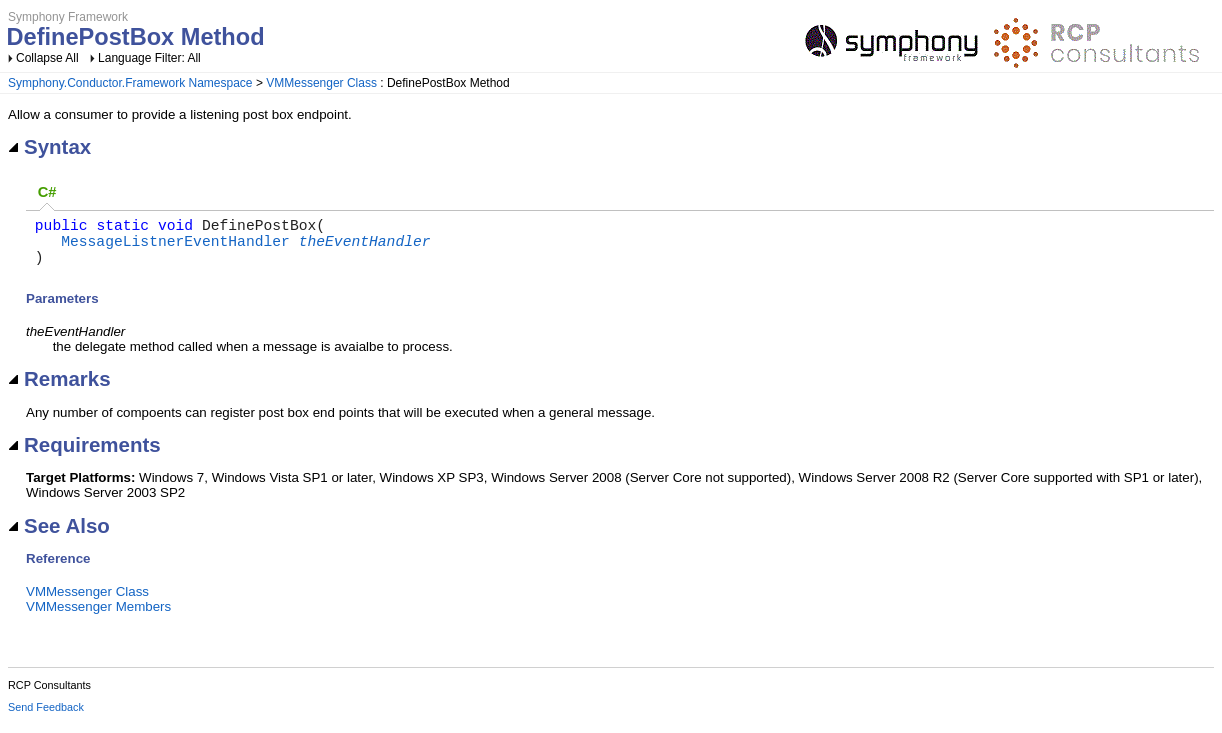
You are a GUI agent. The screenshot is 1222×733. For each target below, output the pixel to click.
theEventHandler (365, 248)
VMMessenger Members (98, 618)
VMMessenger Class (321, 83)
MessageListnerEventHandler (175, 248)
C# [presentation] (47, 192)
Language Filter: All (149, 58)
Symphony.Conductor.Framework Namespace (130, 83)
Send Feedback (46, 719)
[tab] (47, 193)
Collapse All (47, 58)
